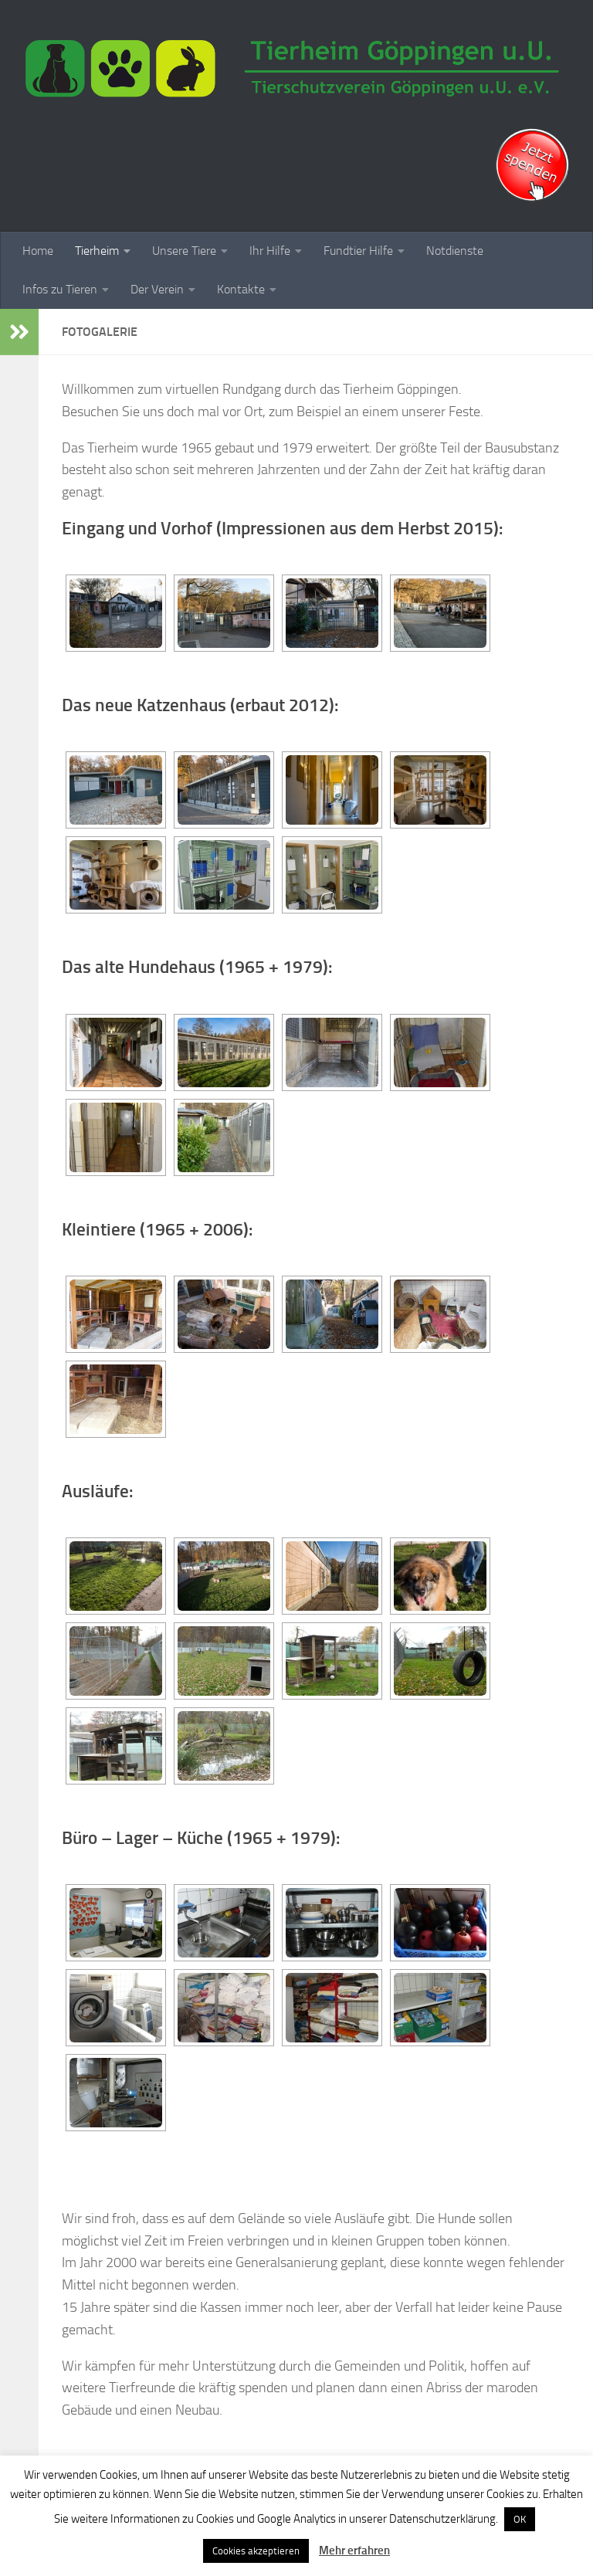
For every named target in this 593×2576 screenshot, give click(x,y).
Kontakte (241, 289)
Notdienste (454, 250)
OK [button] (519, 2519)
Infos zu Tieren (59, 289)
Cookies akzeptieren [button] (256, 2551)
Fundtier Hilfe (358, 250)
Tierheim (97, 250)
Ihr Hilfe (269, 250)
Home (37, 250)
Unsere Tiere (184, 250)
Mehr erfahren (354, 2550)
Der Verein (157, 289)
